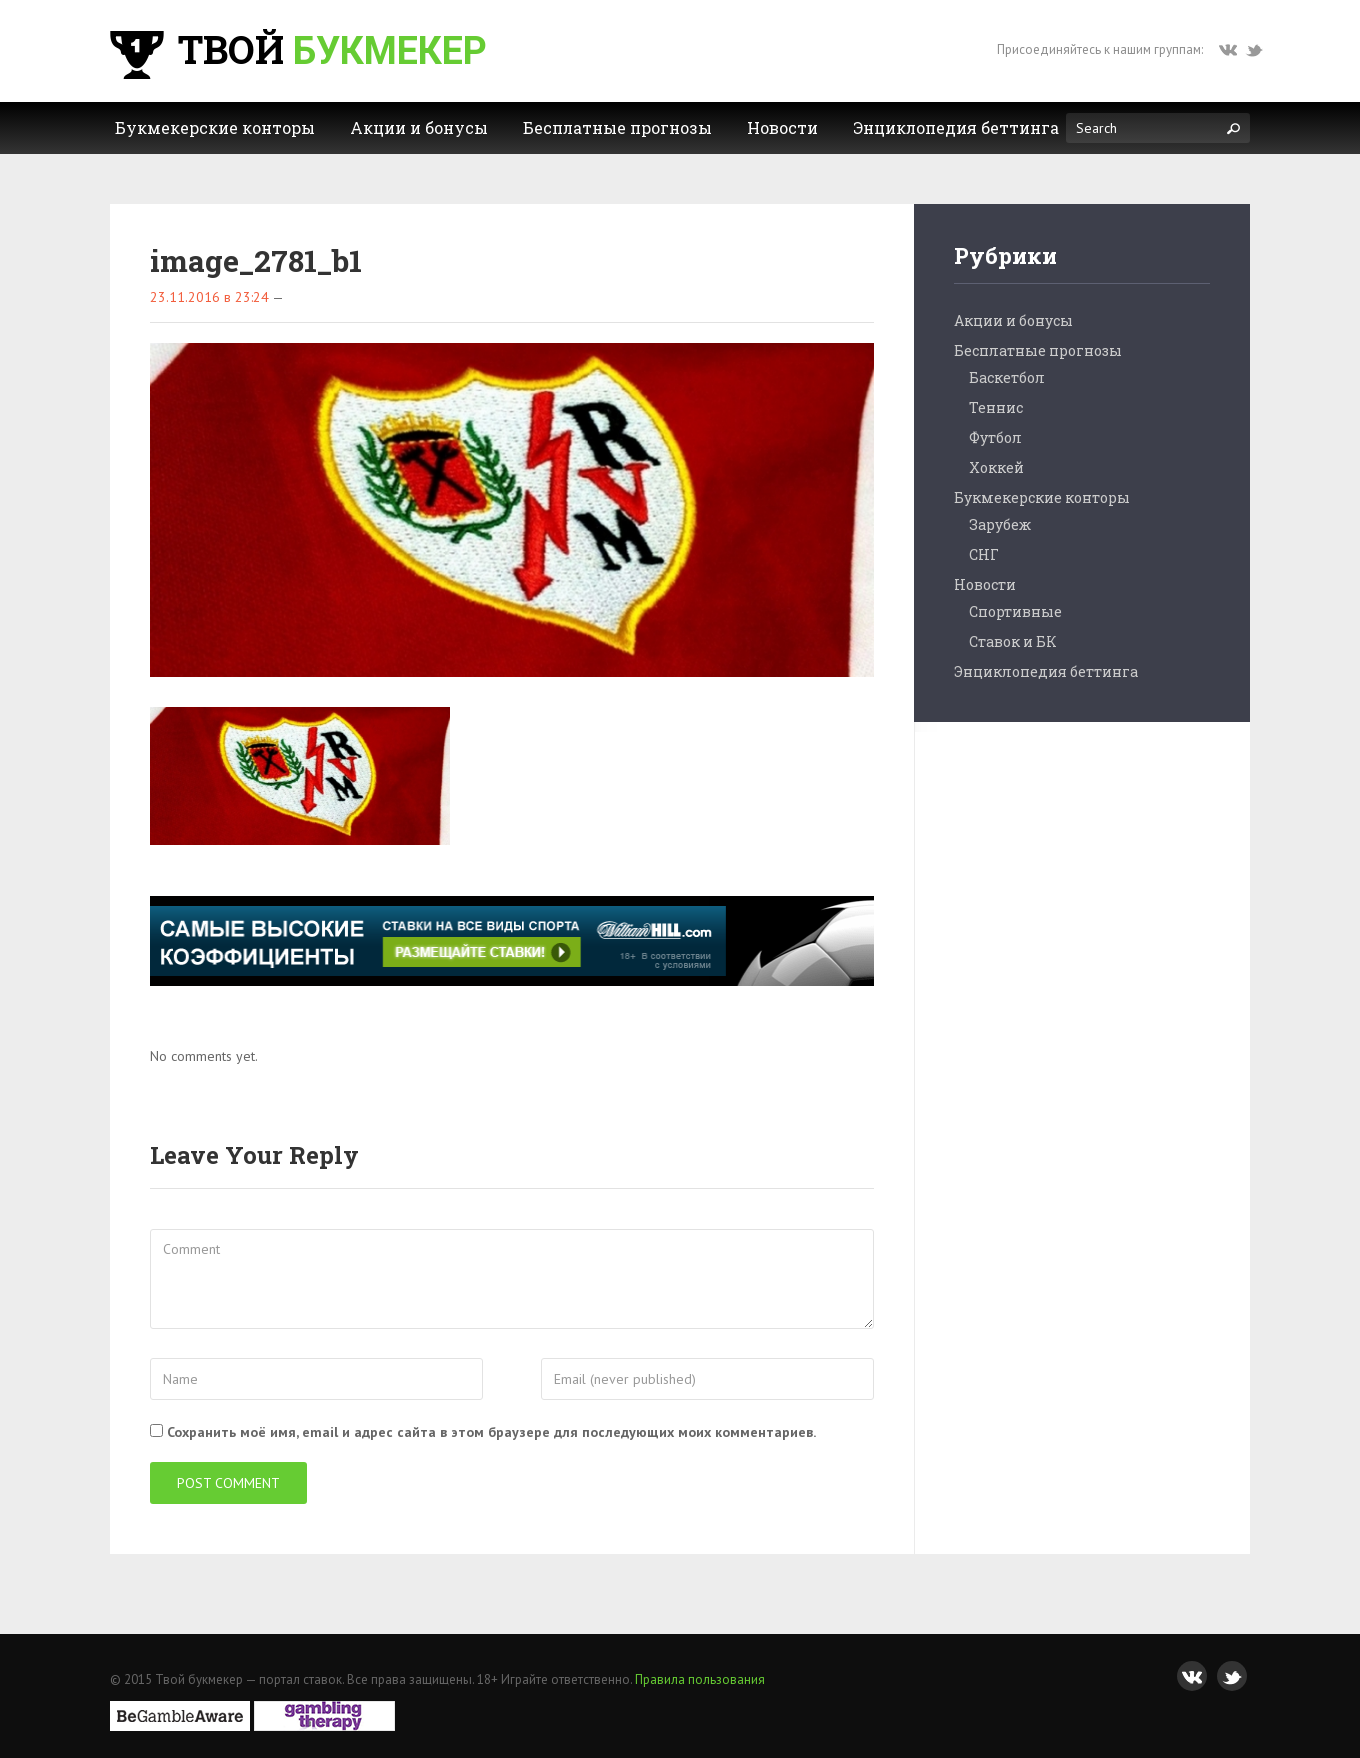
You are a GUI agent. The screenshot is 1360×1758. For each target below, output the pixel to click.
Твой (296, 49)
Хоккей (996, 467)
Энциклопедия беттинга (1046, 671)
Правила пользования (700, 1679)
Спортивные (1015, 611)
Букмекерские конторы (1042, 497)
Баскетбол (1007, 377)
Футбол (995, 437)
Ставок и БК (1013, 641)
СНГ (984, 554)
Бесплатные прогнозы (1038, 350)
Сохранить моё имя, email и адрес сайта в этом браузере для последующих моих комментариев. (491, 1432)
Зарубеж (1000, 524)
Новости (985, 584)
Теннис (996, 407)
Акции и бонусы (1013, 320)
